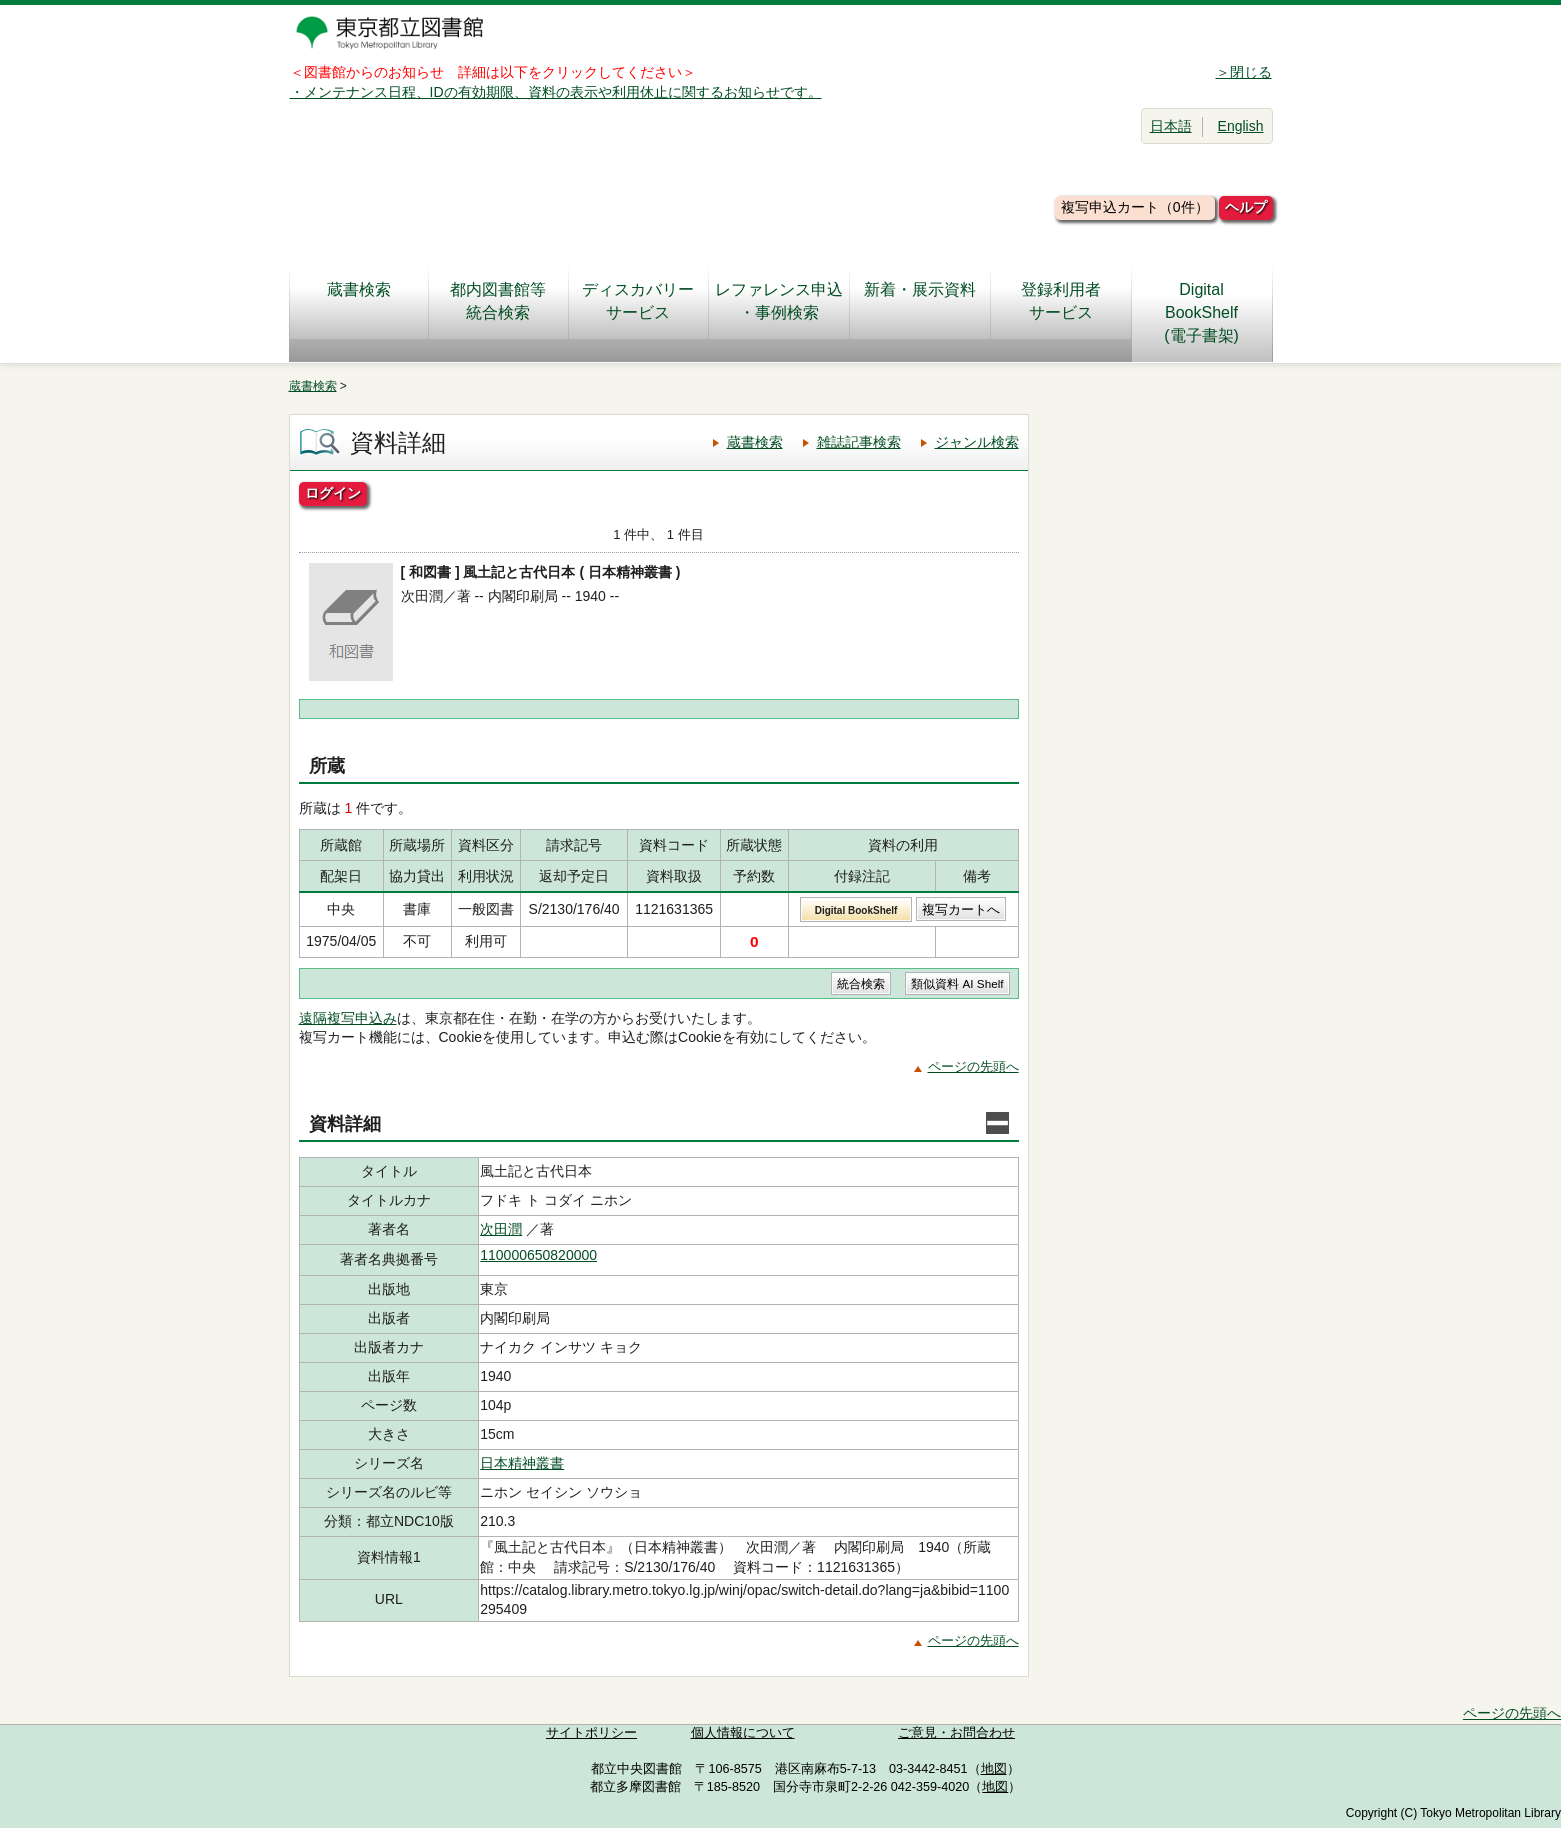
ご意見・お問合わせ (956, 1733)
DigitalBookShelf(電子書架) (1201, 312)
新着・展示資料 (920, 301)
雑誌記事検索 (859, 442)
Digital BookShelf (856, 910)
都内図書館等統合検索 (498, 301)
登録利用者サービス (1061, 301)
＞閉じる (1244, 72)
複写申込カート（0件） (1135, 207)
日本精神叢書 (522, 1463)
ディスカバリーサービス (638, 301)
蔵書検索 (359, 301)
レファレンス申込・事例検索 (779, 301)
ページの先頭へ (973, 1066)
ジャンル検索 (977, 442)
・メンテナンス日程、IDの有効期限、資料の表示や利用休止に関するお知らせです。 (556, 92)
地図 (994, 1769)
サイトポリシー (591, 1733)
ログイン (333, 493)
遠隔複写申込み (348, 1018)
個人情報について (743, 1733)
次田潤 (501, 1229)
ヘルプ (1246, 207)
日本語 (1171, 126)
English (1241, 126)
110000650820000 (538, 1255)
